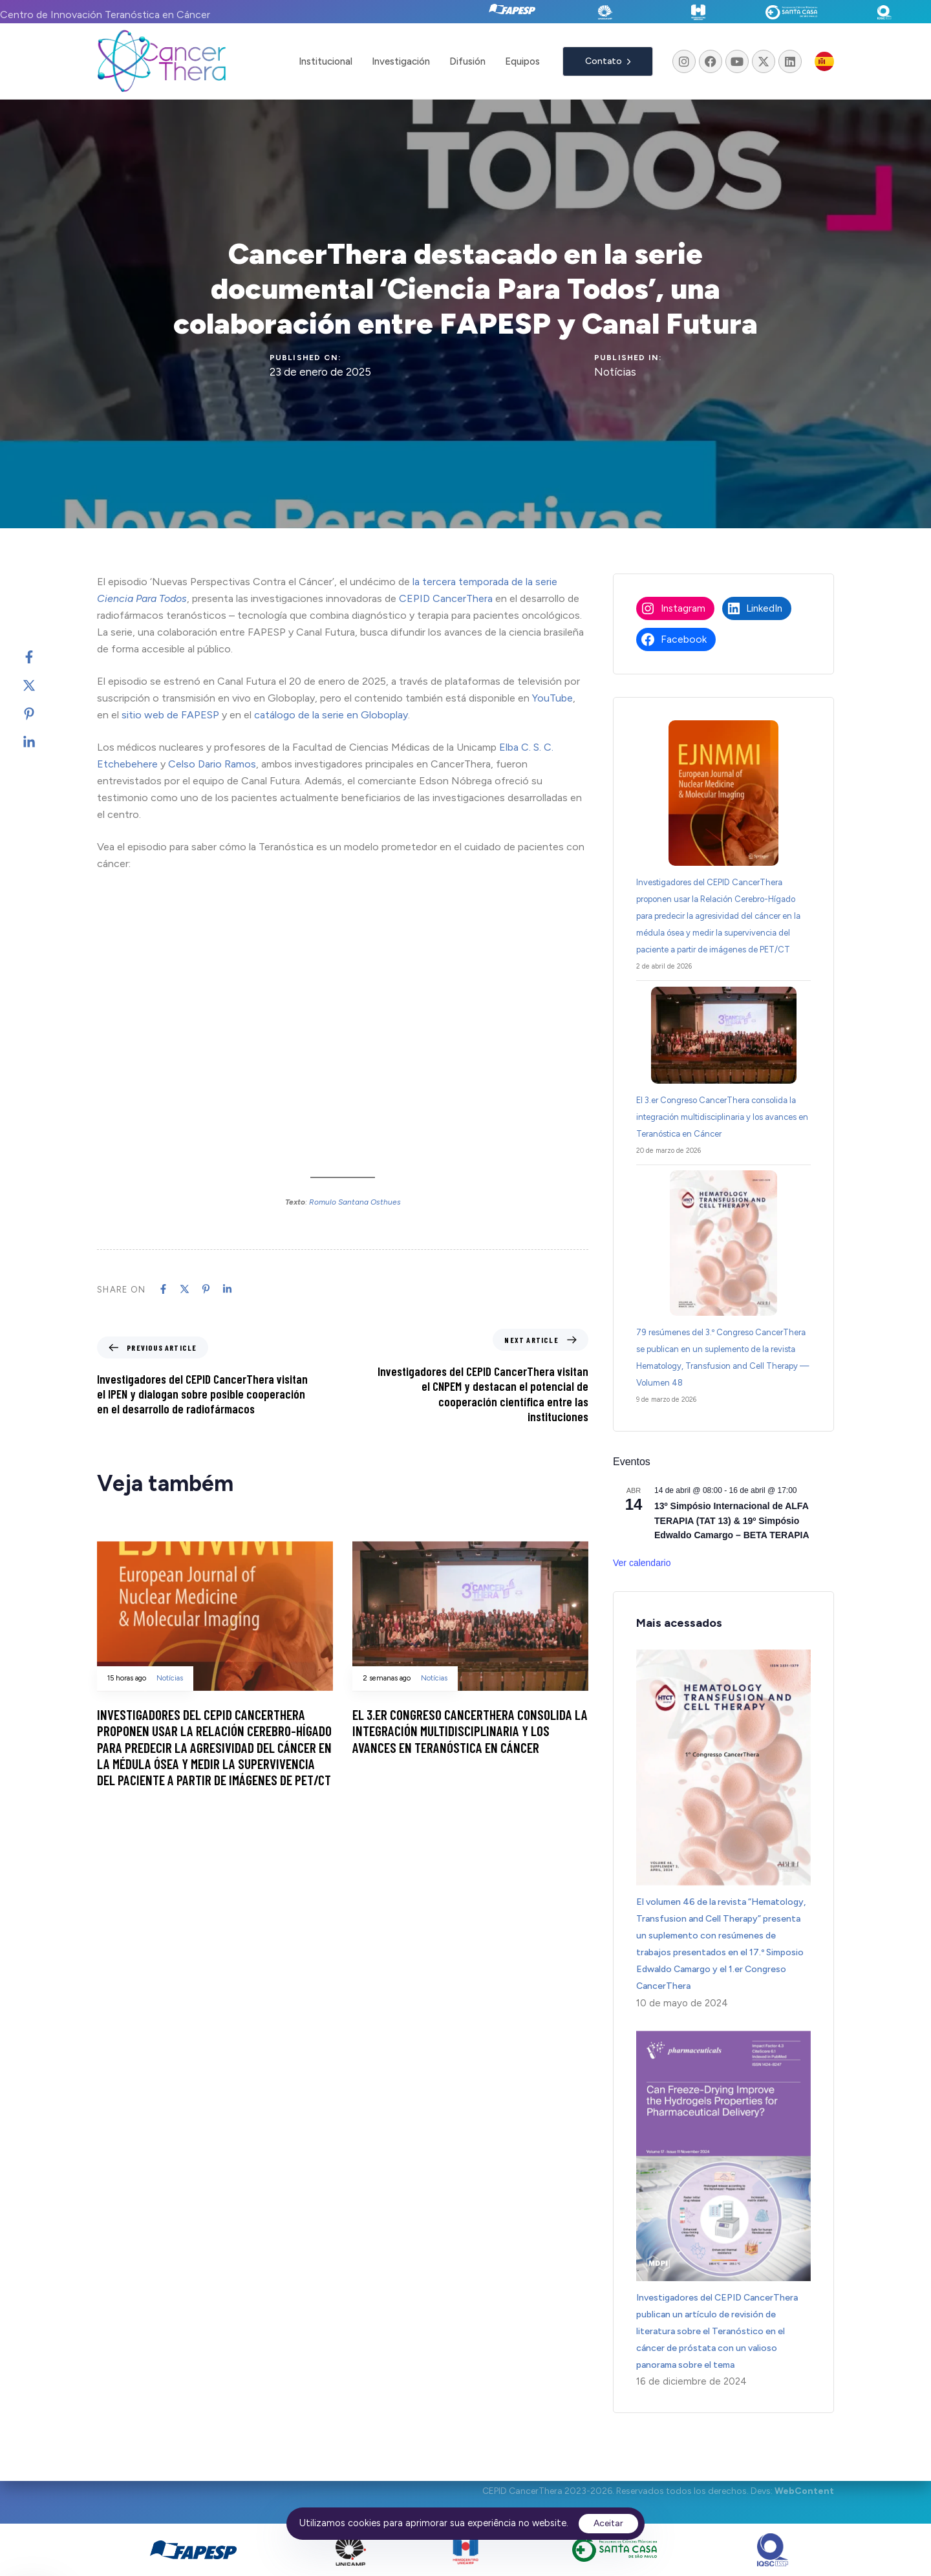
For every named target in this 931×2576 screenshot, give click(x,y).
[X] (42, 685)
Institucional (325, 61)
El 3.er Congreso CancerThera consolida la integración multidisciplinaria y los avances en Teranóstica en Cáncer (722, 1117)
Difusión (467, 61)
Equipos (522, 61)
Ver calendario (642, 1563)
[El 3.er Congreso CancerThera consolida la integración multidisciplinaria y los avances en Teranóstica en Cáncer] (724, 1035)
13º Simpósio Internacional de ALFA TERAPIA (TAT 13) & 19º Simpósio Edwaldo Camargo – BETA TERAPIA (731, 1520)
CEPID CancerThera (446, 598)
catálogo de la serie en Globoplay (331, 715)
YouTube (552, 698)
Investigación (401, 61)
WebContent (804, 2491)
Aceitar (608, 2523)
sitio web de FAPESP (170, 715)
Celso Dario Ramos (212, 764)
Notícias (615, 371)
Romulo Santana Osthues (355, 1202)
